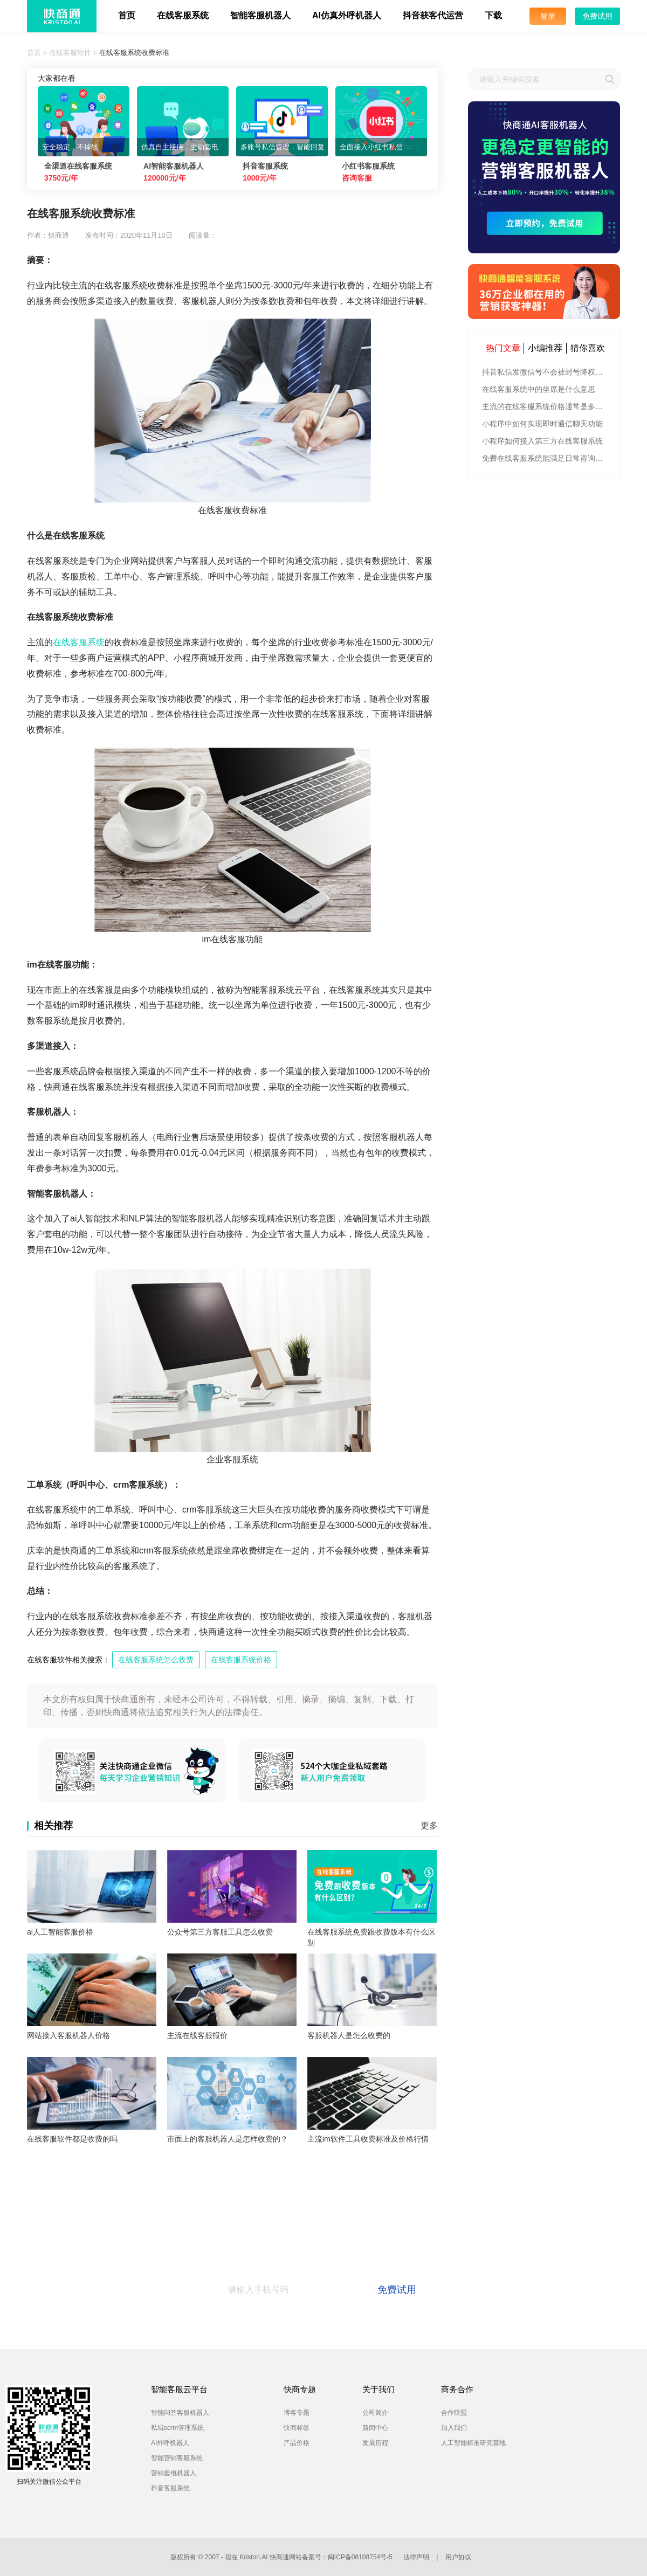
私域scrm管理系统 (177, 2428)
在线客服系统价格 (241, 1659)
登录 (547, 16)
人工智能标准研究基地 (473, 2443)
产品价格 (296, 2443)
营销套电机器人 (173, 2473)
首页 (126, 15)
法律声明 (416, 2557)
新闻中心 (375, 2428)
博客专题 (296, 2412)
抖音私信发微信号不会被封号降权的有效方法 (545, 372)
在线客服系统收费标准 (134, 53)
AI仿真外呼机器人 (346, 15)
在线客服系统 (183, 15)
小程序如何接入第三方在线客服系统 (542, 441)
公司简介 (375, 2412)
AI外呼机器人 (170, 2443)
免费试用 (597, 16)
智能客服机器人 (260, 15)
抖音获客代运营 (433, 15)
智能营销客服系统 (177, 2458)
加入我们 (454, 2428)
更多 (429, 1825)
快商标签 (296, 2428)
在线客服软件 (70, 53)
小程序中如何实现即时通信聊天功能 (542, 423)
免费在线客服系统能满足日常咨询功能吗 (545, 458)
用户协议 (458, 2557)
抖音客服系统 (170, 2488)
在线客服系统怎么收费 (156, 1659)
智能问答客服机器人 (180, 2412)
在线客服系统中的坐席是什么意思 (538, 389)
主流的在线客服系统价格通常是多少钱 (545, 406)
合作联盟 (454, 2412)
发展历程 (375, 2443)
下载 (493, 15)
